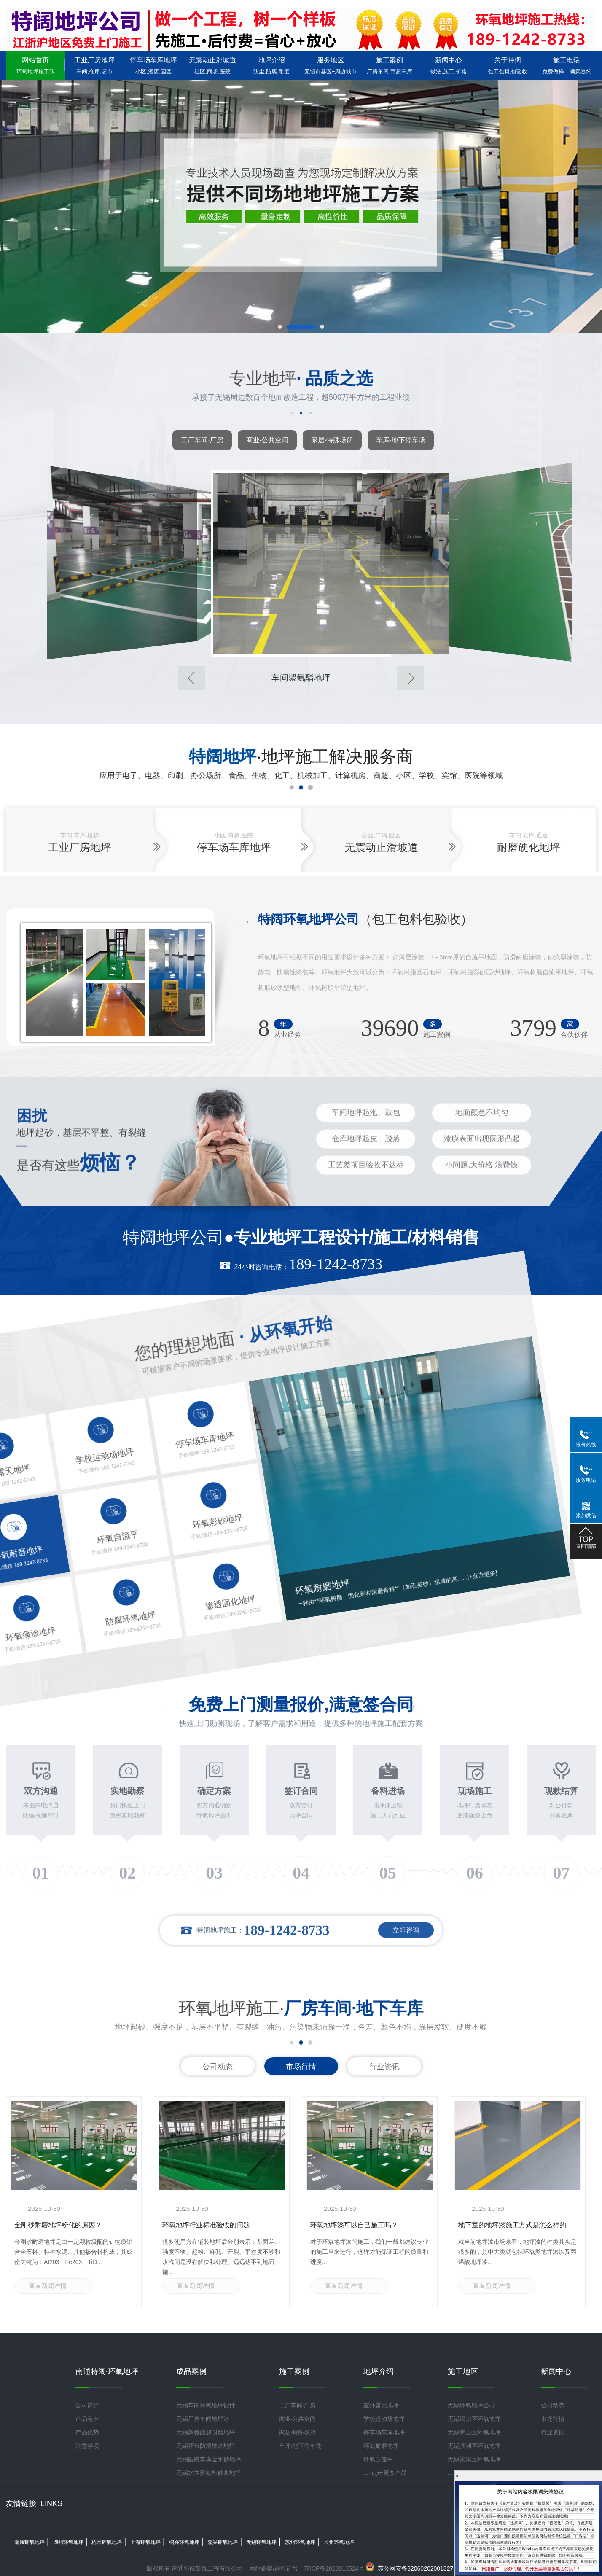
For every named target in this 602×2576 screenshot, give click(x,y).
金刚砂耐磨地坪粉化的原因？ (58, 2225)
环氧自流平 (378, 2459)
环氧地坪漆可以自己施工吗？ (354, 2225)
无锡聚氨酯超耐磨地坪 (205, 2432)
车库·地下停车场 (400, 440)
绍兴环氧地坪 (184, 2542)
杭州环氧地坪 (106, 2542)
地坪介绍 (271, 66)
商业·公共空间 (267, 440)
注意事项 (87, 2445)
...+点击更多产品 (385, 2472)
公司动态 (217, 2066)
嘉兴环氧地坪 (222, 2542)
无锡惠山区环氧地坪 (474, 2432)
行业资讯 (384, 2066)
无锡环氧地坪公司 (471, 2405)
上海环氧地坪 (145, 2542)
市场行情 (301, 2066)
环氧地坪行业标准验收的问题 (206, 2225)
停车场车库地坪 (153, 66)
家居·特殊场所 (332, 440)
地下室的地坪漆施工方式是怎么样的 (512, 2225)
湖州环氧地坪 (68, 2542)
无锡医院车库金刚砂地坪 (208, 2459)
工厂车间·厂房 (202, 440)
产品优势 (87, 2432)
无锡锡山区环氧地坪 (474, 2418)
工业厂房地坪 (94, 66)
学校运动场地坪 (384, 2418)
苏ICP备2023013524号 (334, 2568)
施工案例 (389, 66)
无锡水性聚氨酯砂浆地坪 (208, 2472)
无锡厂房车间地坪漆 (202, 2418)
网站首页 (35, 66)
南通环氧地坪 (29, 2542)
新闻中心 (448, 66)
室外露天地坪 (381, 2405)
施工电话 (566, 66)
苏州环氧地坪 (300, 2542)
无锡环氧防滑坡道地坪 (205, 2445)
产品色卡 (87, 2418)
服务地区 (330, 66)
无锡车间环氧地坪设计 (205, 2405)
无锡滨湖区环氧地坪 (474, 2445)
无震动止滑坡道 (212, 66)
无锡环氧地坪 (261, 2542)
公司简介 (87, 2405)
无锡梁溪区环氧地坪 (474, 2459)
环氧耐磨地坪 (381, 2445)
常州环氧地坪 (339, 2542)
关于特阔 (507, 66)
